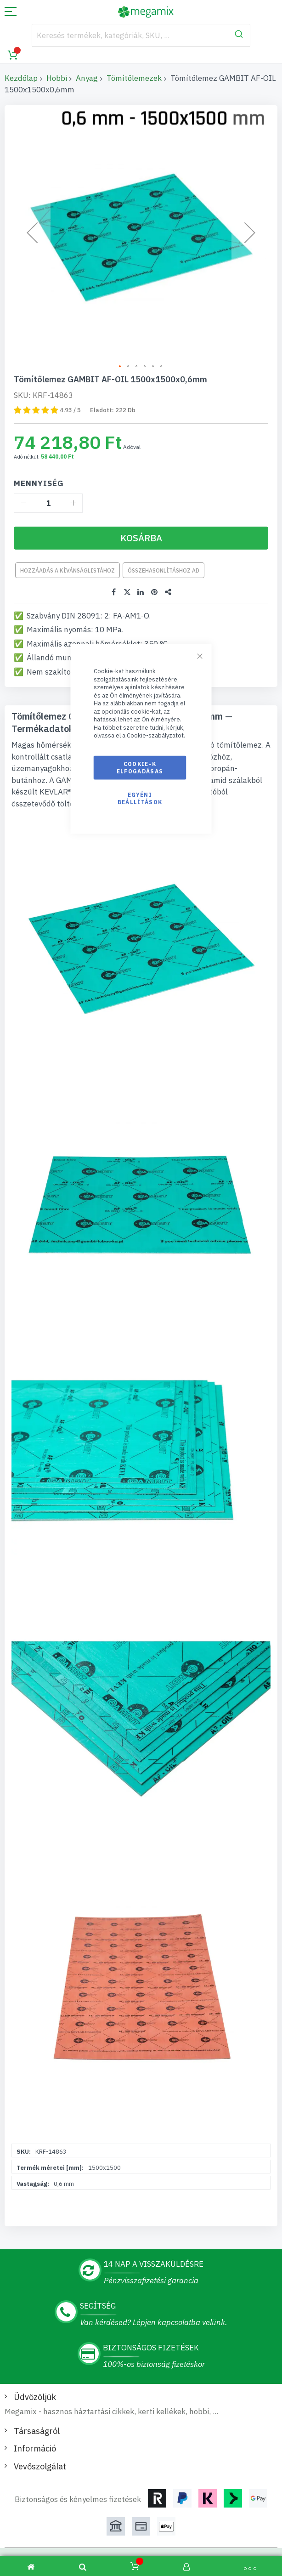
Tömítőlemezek (134, 78)
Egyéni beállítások (140, 798)
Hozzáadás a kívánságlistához (67, 570)
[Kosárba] (141, 538)
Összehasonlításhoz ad (163, 570)
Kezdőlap (21, 78)
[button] (120, 367)
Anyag (87, 78)
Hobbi (56, 78)
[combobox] (141, 35)
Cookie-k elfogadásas (140, 767)
